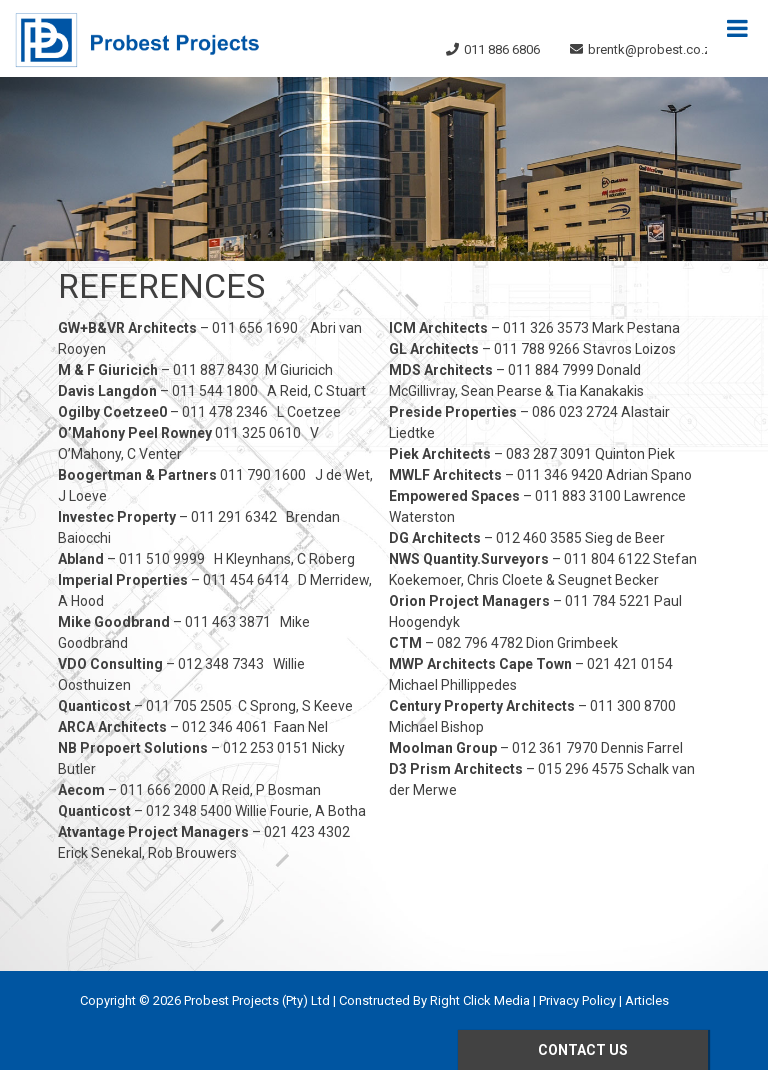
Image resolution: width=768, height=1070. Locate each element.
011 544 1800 (215, 391)
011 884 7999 (551, 370)
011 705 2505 (189, 706)
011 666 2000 (163, 790)
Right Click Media (480, 1000)
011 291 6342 (234, 517)
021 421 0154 (630, 664)
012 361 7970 (555, 748)
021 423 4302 (307, 832)
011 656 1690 (255, 328)
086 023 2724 (575, 412)
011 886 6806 (502, 49)
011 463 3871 (228, 622)
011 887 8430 (216, 370)
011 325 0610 (258, 433)
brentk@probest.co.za (653, 49)
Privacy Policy (577, 1000)
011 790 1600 (263, 475)
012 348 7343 (221, 664)
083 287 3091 (549, 454)
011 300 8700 (633, 706)
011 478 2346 (225, 412)
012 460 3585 (539, 538)
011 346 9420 (560, 475)
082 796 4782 (480, 643)
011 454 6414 (246, 580)
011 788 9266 (537, 349)
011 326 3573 (546, 328)
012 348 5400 (189, 811)
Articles (647, 1000)
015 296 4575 (581, 769)
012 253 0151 (266, 748)
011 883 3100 (578, 496)
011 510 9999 (162, 559)
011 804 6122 (607, 559)
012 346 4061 (225, 727)
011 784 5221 (608, 601)
